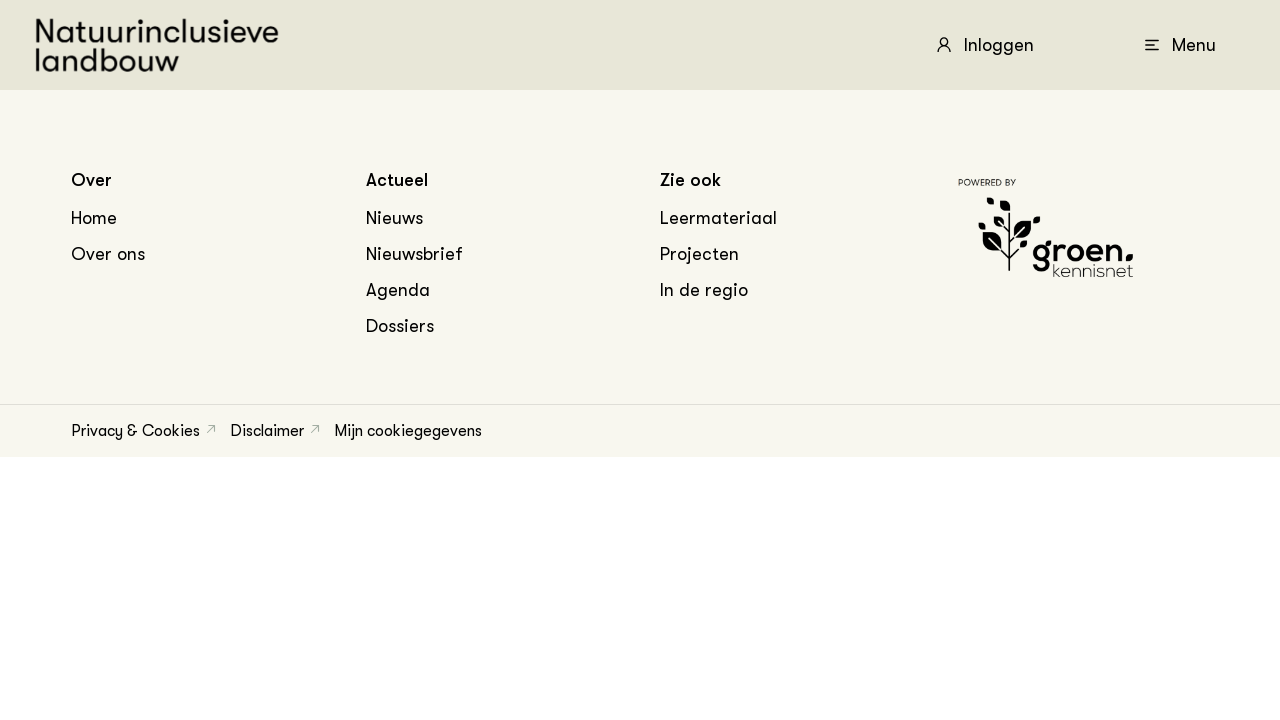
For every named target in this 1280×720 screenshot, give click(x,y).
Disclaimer (267, 431)
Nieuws (394, 218)
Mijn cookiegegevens (408, 431)
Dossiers (400, 326)
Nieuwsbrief (414, 254)
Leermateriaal (718, 218)
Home (94, 218)
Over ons (108, 254)
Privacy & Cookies (135, 431)
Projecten (699, 254)
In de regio (704, 290)
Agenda (398, 290)
